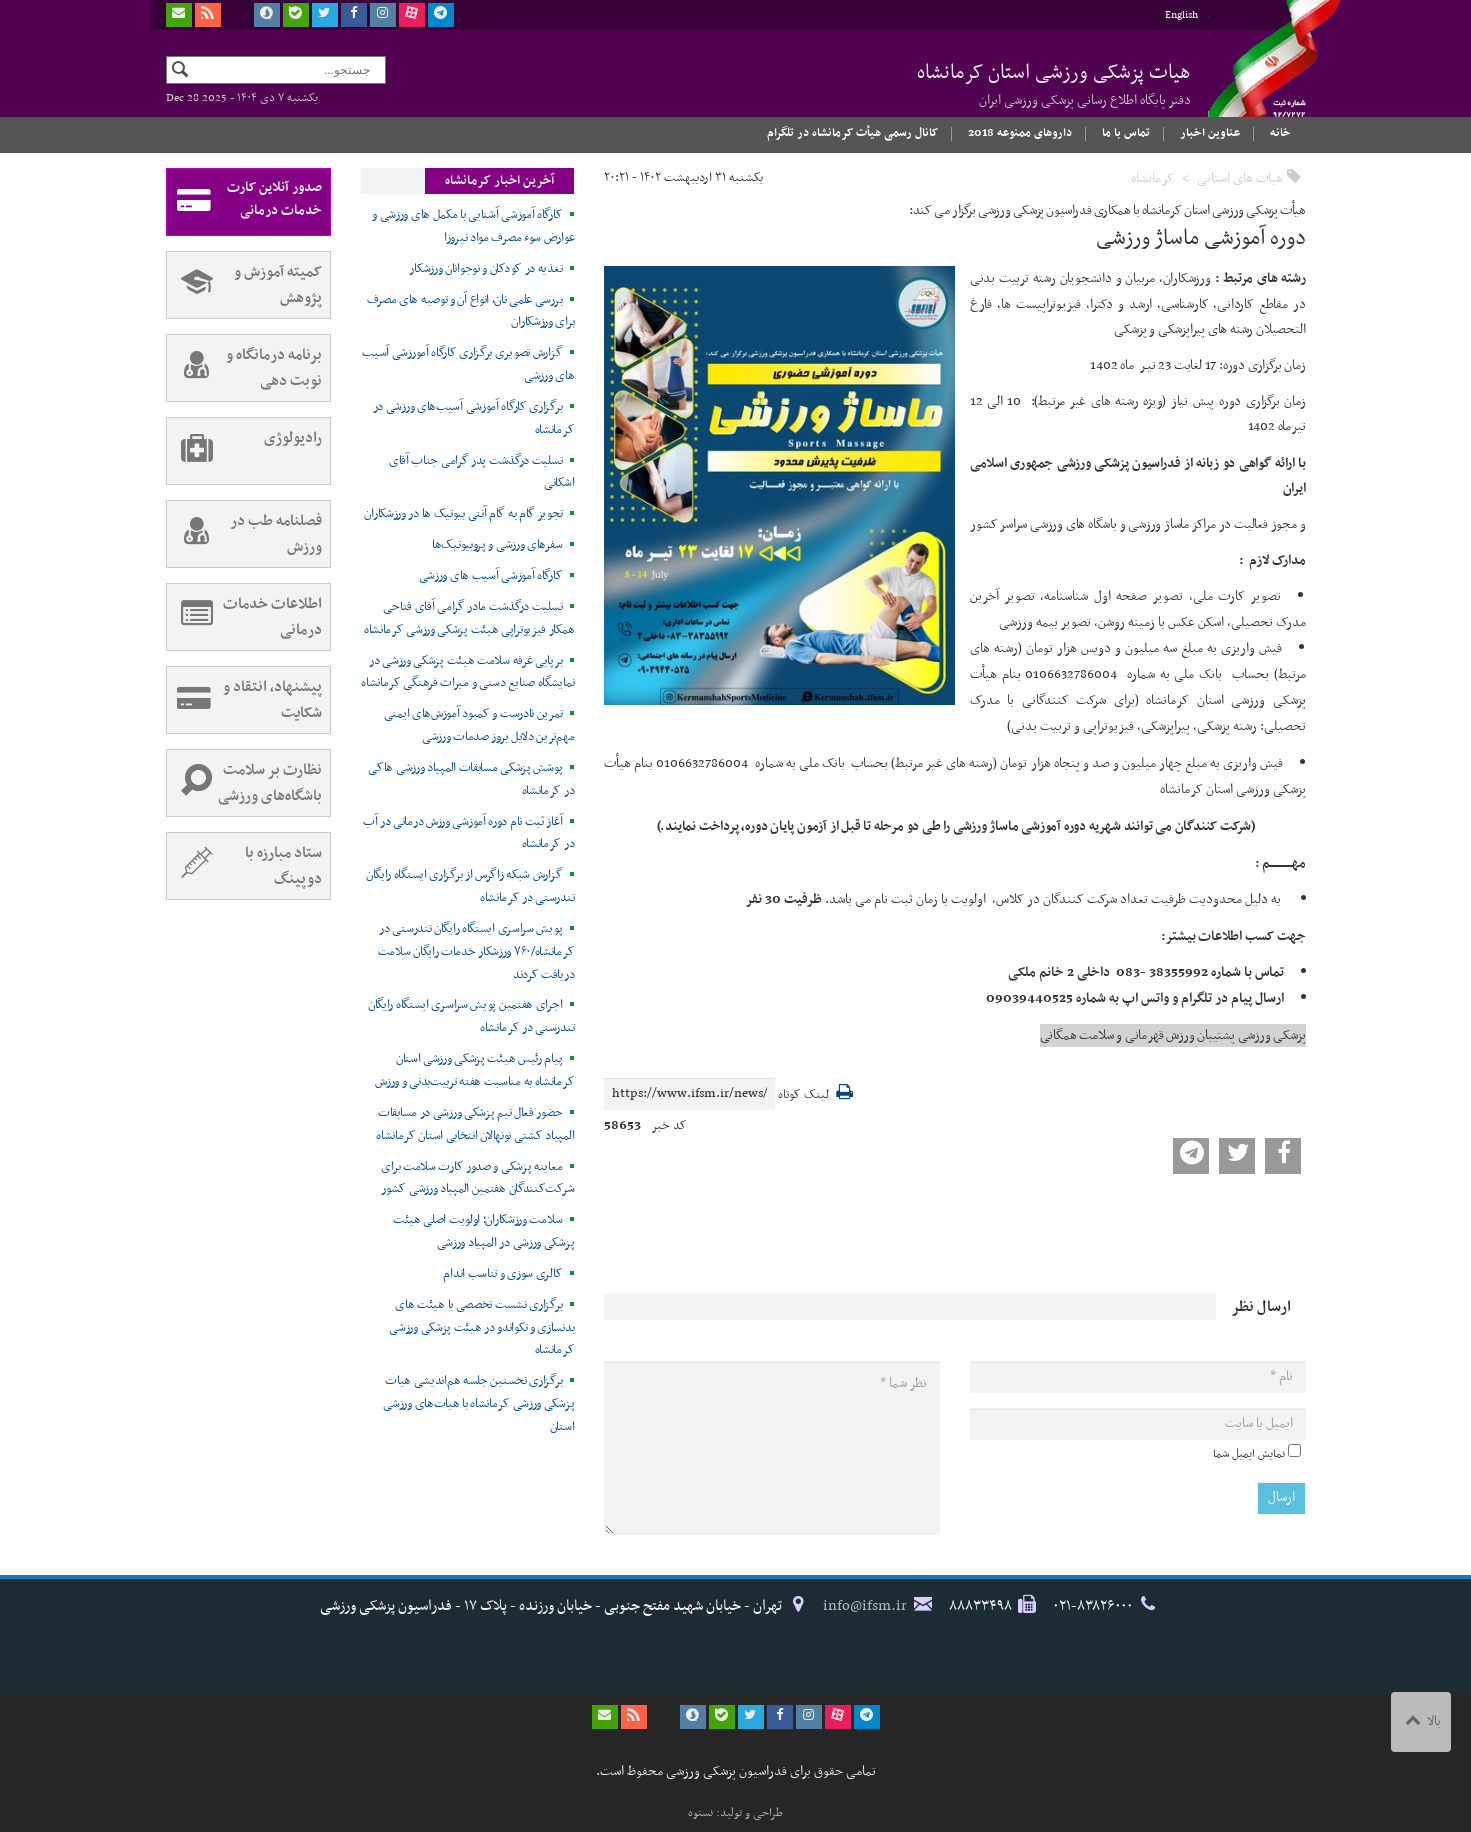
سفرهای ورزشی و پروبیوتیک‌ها (497, 545)
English (1181, 15)
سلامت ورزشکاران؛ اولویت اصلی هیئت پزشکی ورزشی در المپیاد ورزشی (483, 1231)
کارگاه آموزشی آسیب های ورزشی (491, 576)
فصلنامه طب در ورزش (244, 534)
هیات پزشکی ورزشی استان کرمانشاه (1054, 84)
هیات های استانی (1240, 178)
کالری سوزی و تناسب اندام (502, 1274)
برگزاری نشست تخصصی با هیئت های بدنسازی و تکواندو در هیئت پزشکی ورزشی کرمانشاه (481, 1328)
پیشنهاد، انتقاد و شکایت (244, 700)
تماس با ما (1126, 133)
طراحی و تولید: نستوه (735, 1813)
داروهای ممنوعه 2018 (1020, 133)
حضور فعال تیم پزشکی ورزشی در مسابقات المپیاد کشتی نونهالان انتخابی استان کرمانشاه (475, 1124)
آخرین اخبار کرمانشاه (499, 181)
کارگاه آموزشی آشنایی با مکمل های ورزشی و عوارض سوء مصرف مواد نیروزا (473, 226)
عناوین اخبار (1210, 133)
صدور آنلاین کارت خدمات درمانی (244, 202)
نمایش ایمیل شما (1249, 1454)
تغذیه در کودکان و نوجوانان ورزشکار (485, 269)
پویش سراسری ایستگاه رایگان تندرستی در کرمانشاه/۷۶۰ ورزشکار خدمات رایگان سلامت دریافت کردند (476, 952)
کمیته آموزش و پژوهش (244, 285)
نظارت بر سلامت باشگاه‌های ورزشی (244, 783)
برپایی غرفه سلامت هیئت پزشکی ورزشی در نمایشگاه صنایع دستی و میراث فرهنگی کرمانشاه (467, 672)
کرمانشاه (1152, 178)
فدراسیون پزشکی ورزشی (1256, 77)
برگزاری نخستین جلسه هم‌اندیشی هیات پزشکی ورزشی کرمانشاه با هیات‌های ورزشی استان (478, 1404)
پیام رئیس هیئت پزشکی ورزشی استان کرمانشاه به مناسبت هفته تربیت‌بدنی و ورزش (474, 1070)
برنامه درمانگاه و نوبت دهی (244, 368)
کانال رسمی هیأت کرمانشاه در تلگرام (852, 133)
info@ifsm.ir (865, 1606)
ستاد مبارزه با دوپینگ (244, 866)
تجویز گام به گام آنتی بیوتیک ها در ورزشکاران (463, 514)
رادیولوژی (244, 451)
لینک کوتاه (803, 1095)
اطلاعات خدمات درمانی (244, 617)
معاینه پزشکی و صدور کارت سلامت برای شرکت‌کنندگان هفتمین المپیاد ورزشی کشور (477, 1178)
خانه (1280, 133)
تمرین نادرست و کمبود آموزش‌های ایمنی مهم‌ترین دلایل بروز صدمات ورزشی (479, 725)
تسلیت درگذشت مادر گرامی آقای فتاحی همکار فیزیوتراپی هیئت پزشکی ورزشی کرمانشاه (469, 618)
